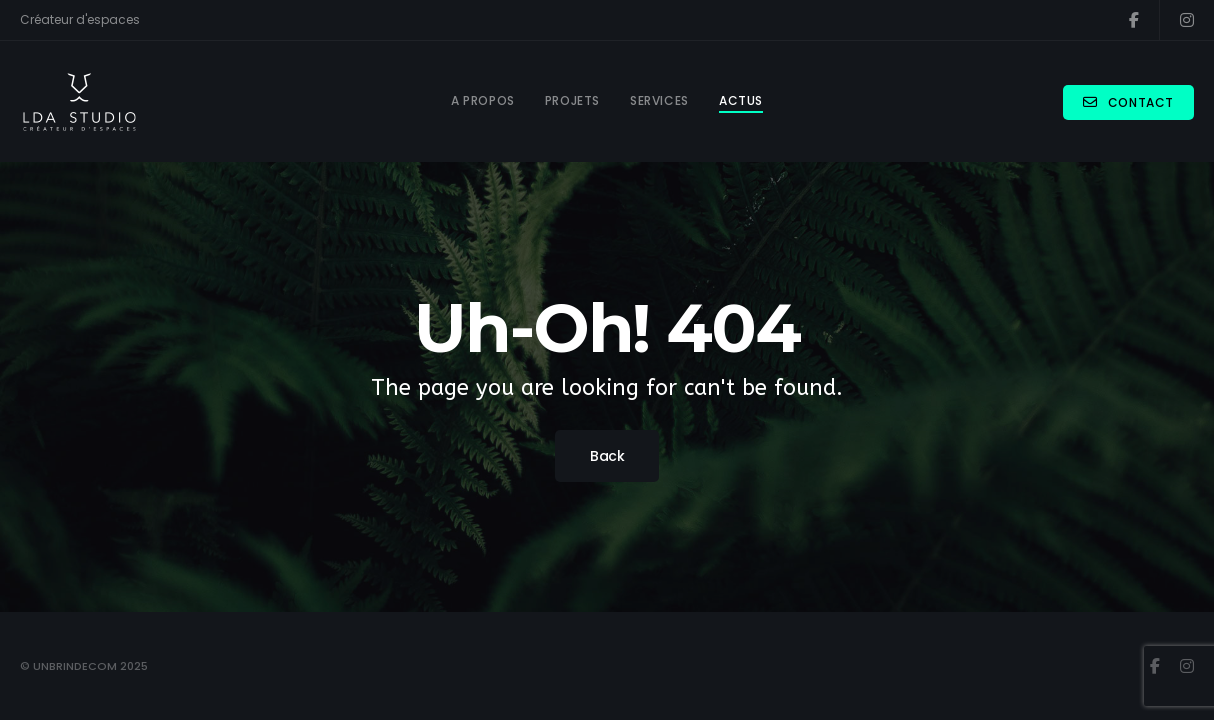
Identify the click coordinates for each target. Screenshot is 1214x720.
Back (607, 456)
